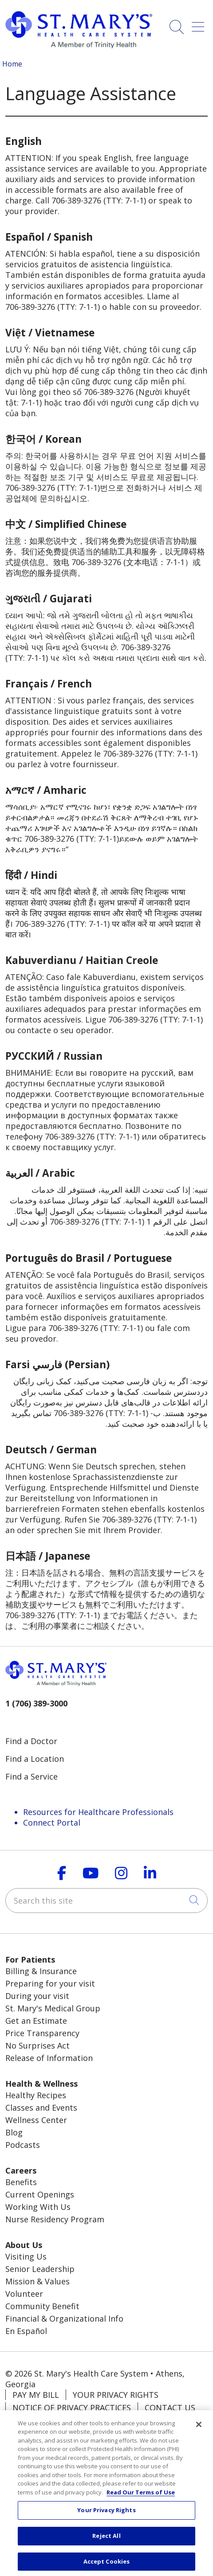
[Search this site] (106, 1900)
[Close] (199, 2430)
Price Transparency (42, 2033)
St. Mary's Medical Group (52, 2008)
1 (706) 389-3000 (36, 1703)
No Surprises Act (37, 2045)
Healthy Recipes (35, 2095)
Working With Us (38, 2206)
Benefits (21, 2182)
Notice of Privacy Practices (71, 2407)
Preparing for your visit (50, 1983)
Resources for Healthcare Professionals (98, 1812)
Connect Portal (51, 1822)
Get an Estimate (36, 2020)
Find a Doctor (31, 1741)
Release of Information (49, 2058)
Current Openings (39, 2194)
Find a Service (31, 1776)
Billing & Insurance (41, 1971)
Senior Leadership (40, 2269)
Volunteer (24, 2293)
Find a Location (34, 1758)
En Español (26, 2331)
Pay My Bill (35, 2394)
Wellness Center (36, 2120)
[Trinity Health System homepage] (78, 45)
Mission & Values (37, 2281)
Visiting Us (26, 2256)
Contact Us (170, 2407)
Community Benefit (42, 2306)
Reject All (106, 2542)
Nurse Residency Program (54, 2219)
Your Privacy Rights (115, 2394)
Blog (14, 2132)
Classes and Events (41, 2107)
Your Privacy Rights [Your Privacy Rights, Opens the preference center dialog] (106, 2516)
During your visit (37, 1996)
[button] (200, 23)
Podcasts (22, 2144)
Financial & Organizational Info (64, 2318)
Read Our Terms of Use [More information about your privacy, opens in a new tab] (140, 2498)
